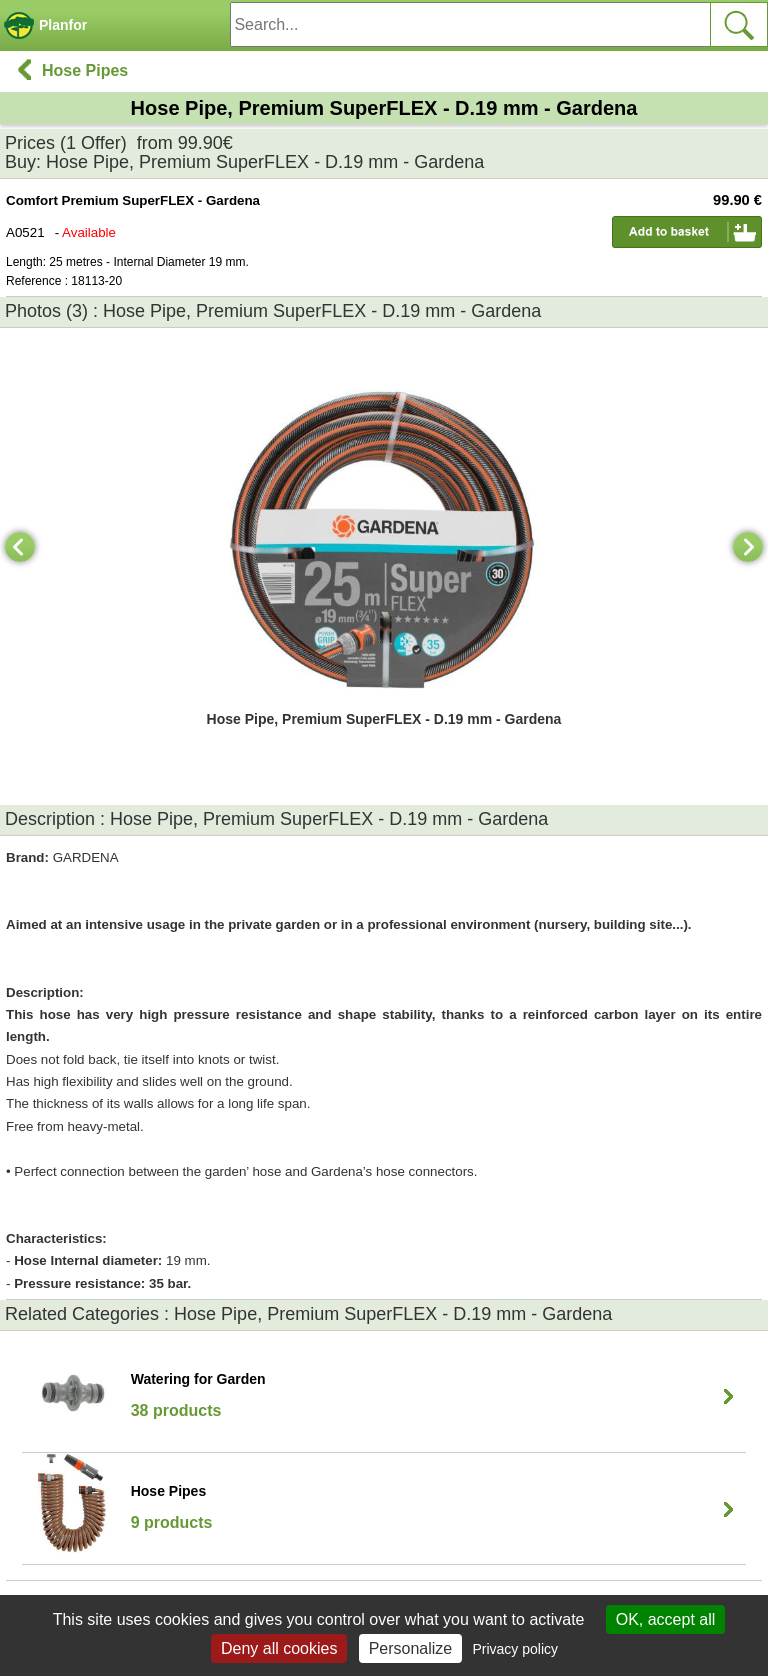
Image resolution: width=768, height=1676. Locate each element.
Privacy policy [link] (515, 1649)
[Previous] (20, 547)
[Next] (748, 547)
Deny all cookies (279, 1648)
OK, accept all (666, 1619)
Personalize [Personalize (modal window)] (411, 1648)
